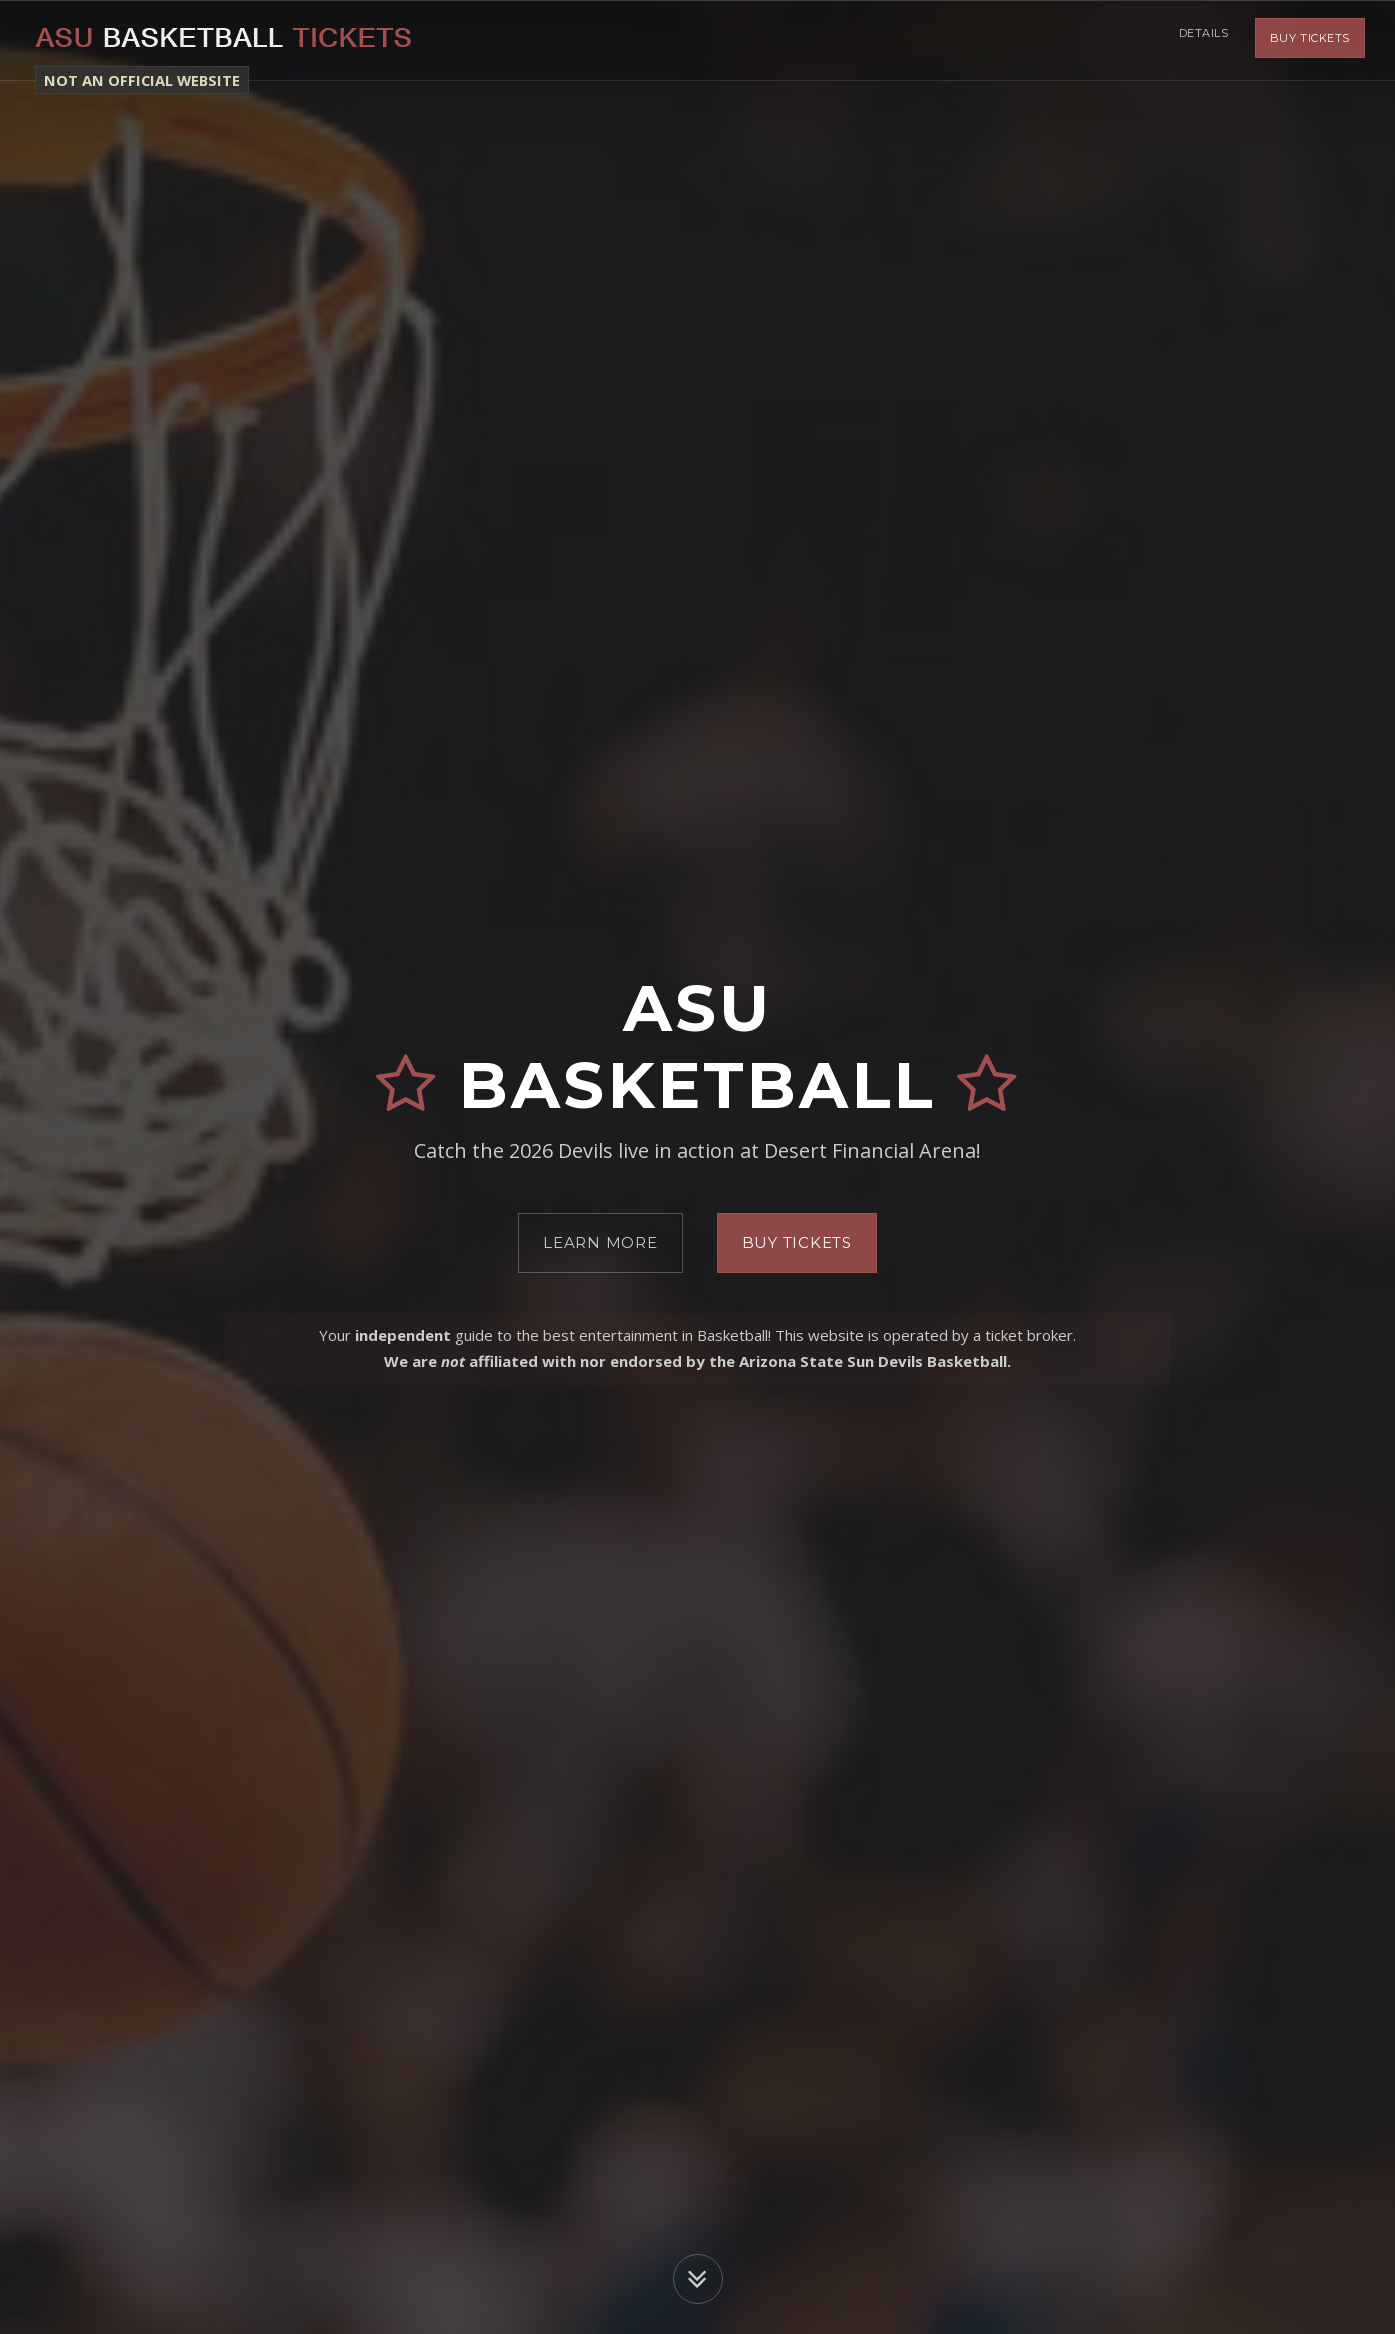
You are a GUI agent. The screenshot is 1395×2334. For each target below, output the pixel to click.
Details (1200, 40)
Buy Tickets (1310, 40)
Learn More (600, 1242)
